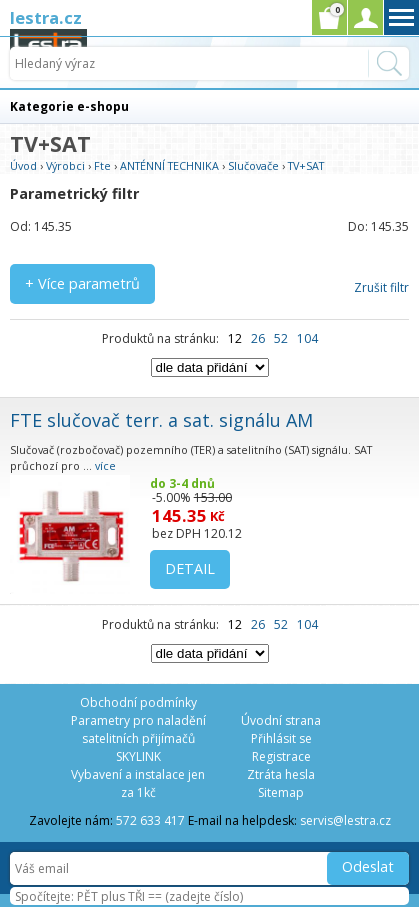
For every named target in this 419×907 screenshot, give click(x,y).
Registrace (281, 756)
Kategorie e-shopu (69, 106)
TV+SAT (306, 165)
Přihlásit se (281, 738)
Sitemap (281, 792)
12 (235, 338)
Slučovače (253, 165)
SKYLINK (138, 756)
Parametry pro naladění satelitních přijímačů (138, 729)
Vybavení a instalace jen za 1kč (138, 783)
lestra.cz (46, 17)
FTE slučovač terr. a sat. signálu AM (161, 420)
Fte (102, 165)
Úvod (23, 165)
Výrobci (65, 165)
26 (258, 338)
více (105, 465)
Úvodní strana (281, 720)
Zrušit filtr (381, 287)
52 (281, 338)
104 (307, 338)
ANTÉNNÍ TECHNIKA (169, 165)
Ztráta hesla (281, 774)
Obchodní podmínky (138, 702)
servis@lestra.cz (345, 820)
